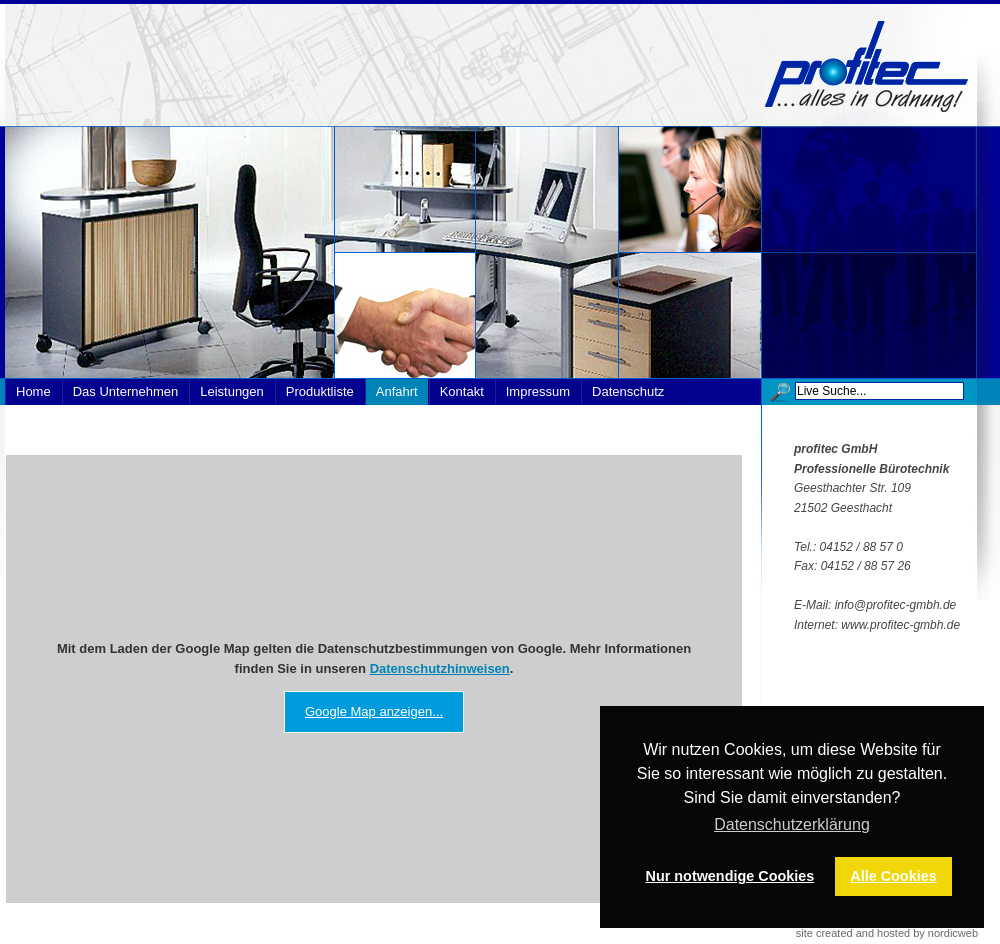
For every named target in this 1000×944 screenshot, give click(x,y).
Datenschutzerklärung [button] (792, 824)
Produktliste (320, 391)
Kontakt (462, 391)
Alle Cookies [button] (893, 876)
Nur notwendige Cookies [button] (730, 876)
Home (33, 391)
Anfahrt (397, 391)
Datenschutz (628, 391)
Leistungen (232, 391)
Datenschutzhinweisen (440, 668)
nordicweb (953, 933)
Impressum (538, 391)
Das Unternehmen (126, 391)
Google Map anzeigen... (374, 711)
